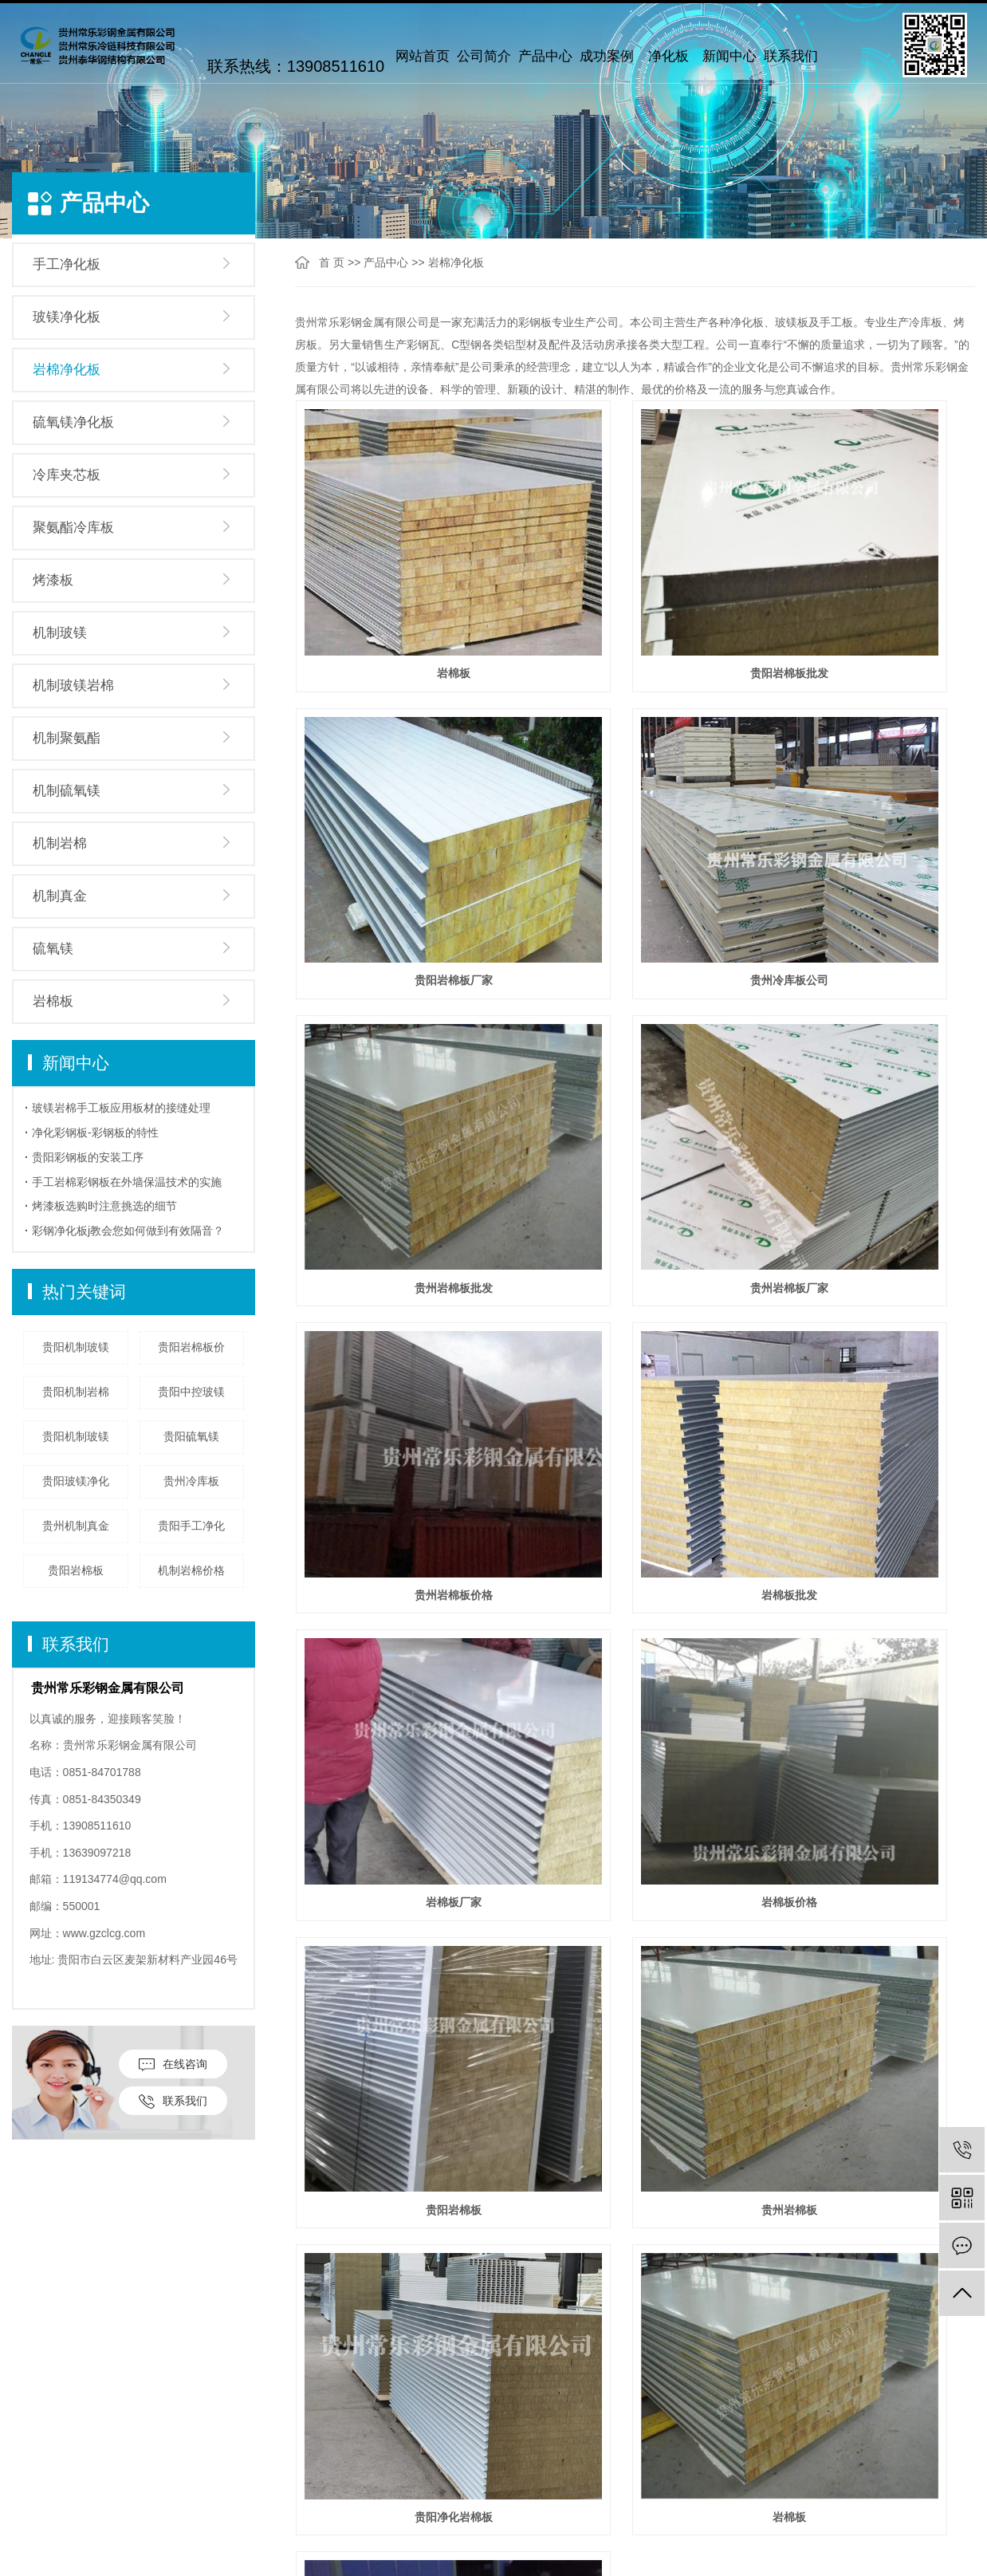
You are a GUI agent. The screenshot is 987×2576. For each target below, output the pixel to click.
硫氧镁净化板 (73, 422)
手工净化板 (66, 264)
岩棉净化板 (66, 369)
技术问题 (296, 2494)
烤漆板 (53, 580)
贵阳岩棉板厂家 (868, 587)
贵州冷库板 (191, 1481)
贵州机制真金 (75, 1525)
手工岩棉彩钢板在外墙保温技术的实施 (127, 1182)
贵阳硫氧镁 (191, 1436)
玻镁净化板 (66, 317)
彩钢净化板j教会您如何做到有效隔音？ (128, 1230)
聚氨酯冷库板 (73, 527)
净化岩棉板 (868, 1477)
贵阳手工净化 (191, 1525)
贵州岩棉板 (868, 1254)
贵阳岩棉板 (76, 1570)
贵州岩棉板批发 (635, 810)
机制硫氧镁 (66, 790)
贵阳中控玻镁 (191, 1391)
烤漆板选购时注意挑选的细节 (104, 1205)
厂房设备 (36, 2518)
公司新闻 (296, 2446)
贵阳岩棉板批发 (635, 587)
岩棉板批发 (635, 1032)
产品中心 (545, 56)
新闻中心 (729, 56)
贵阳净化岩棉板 (402, 1477)
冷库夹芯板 (66, 475)
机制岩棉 (60, 843)
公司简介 (484, 56)
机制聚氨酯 (66, 738)
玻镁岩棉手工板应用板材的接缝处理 (121, 1107)
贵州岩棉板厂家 (868, 810)
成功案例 (607, 56)
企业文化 (36, 2470)
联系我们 (791, 56)
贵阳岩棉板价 (191, 1347)
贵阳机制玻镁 (75, 1347)
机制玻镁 (60, 632)
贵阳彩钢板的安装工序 (88, 1157)
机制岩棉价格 (191, 1570)
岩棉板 (53, 1001)
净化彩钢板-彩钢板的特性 (95, 1132)
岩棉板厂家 (868, 1032)
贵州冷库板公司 (402, 810)
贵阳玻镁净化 (75, 1481)
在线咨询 (173, 2064)
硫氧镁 (53, 948)
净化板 (668, 56)
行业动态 (296, 2470)
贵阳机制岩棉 (75, 1391)
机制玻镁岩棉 (73, 685)
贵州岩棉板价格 (402, 1032)
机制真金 (60, 896)
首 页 (331, 262)
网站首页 (422, 56)
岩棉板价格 (402, 1254)
